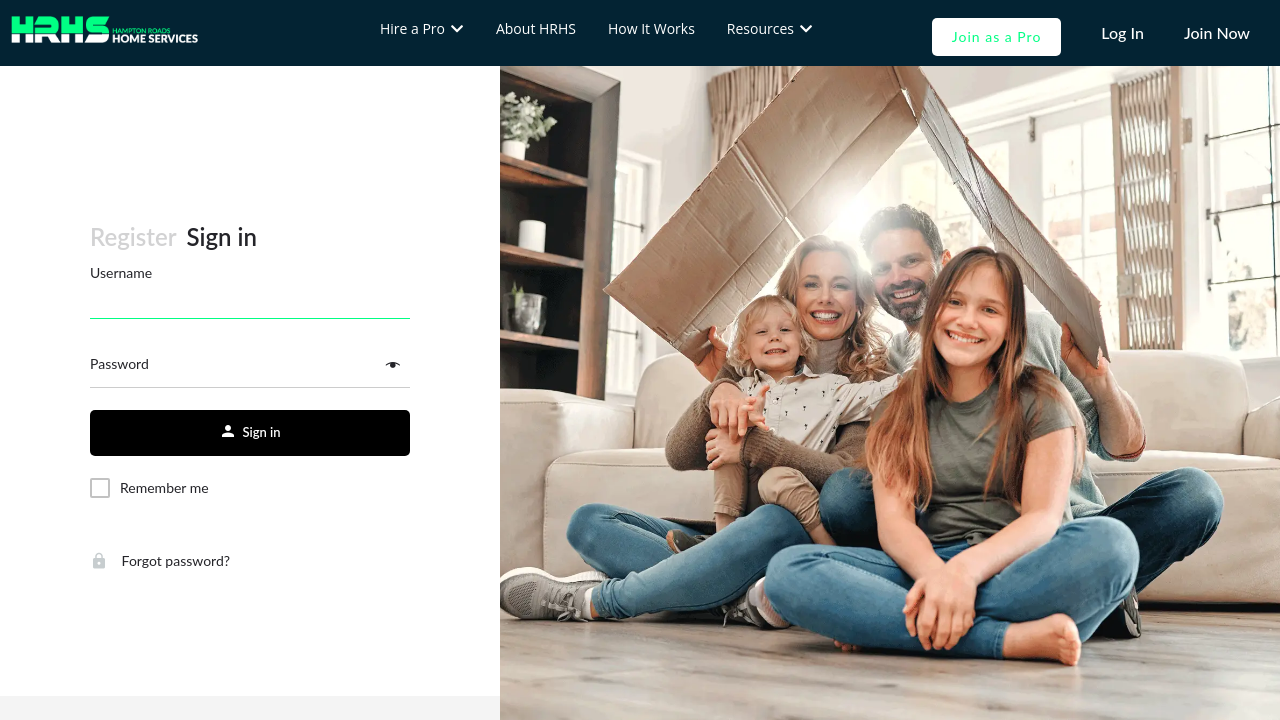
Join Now (1217, 32)
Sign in (222, 236)
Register (133, 236)
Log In (1122, 32)
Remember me (164, 487)
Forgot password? (160, 560)
